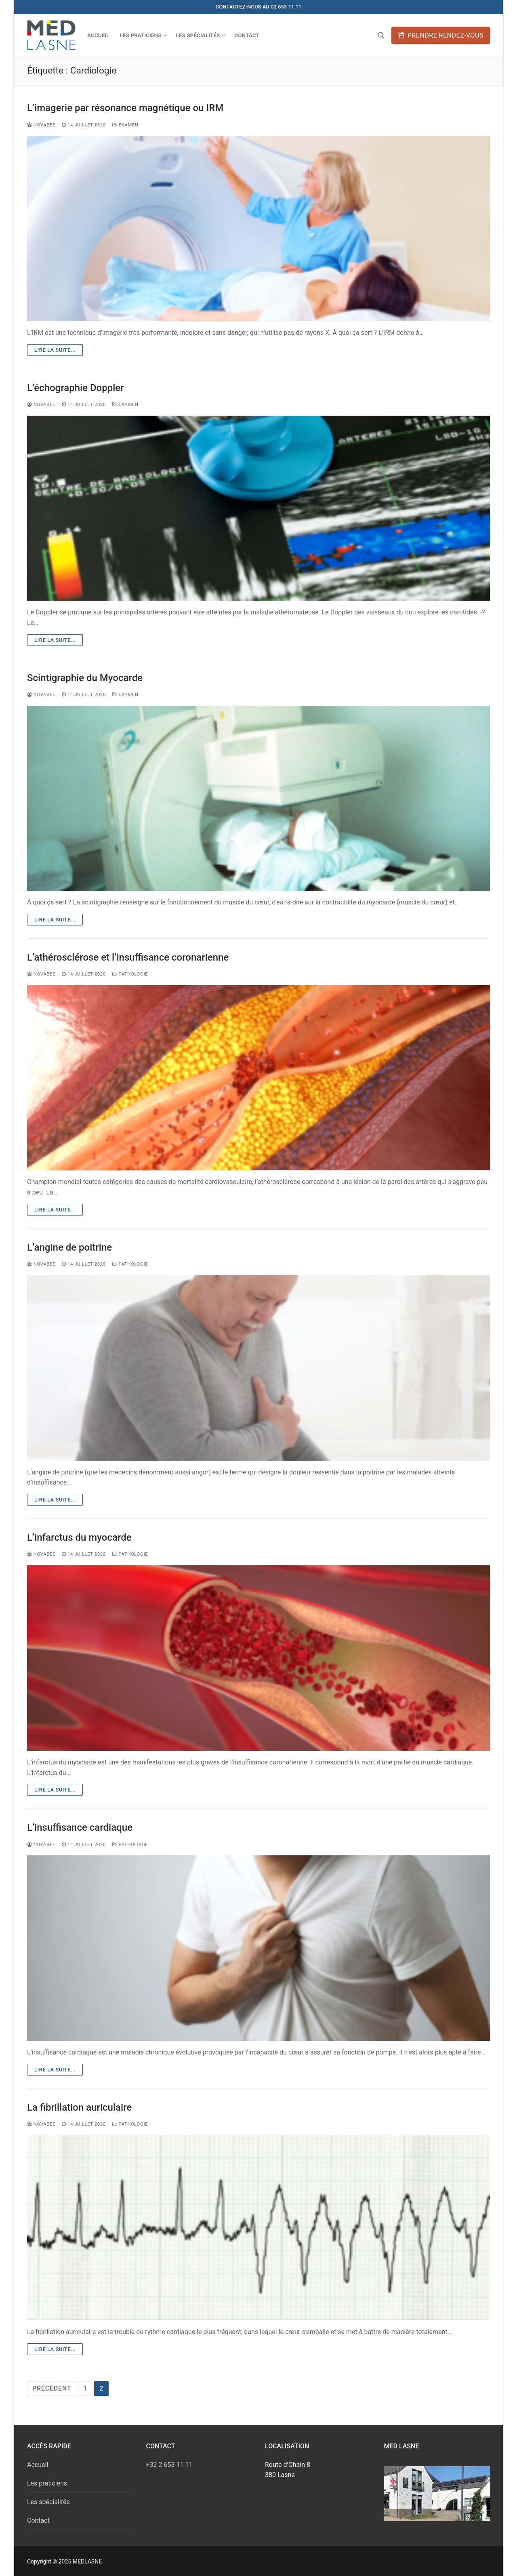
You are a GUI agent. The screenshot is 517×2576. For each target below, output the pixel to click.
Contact (38, 2520)
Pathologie (130, 974)
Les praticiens (47, 2483)
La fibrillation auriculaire (79, 2107)
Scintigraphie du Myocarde (85, 677)
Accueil (37, 2465)
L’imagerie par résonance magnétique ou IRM (125, 108)
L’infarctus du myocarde (79, 1537)
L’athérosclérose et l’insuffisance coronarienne (128, 957)
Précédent (51, 2388)
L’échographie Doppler (75, 387)
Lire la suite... (55, 350)
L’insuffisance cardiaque (79, 1827)
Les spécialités (48, 2502)
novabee (41, 125)
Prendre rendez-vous (440, 35)
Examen (125, 125)
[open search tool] (381, 35)
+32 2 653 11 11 (169, 2465)
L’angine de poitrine (69, 1247)
